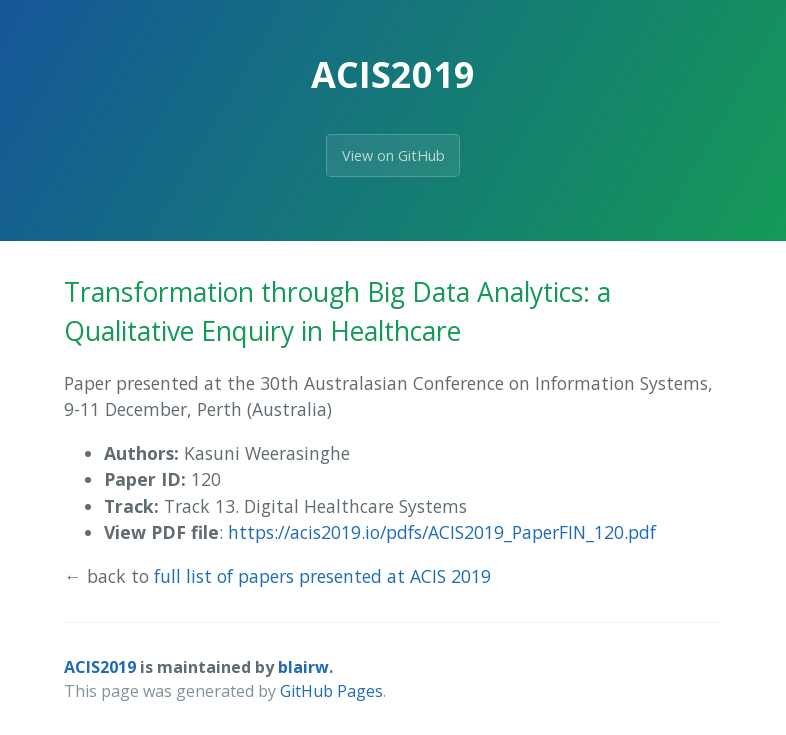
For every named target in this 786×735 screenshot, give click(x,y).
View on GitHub (393, 155)
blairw (303, 667)
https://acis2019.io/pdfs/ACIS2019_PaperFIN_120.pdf (442, 532)
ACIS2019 (100, 667)
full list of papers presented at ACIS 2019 (322, 576)
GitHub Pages (331, 691)
